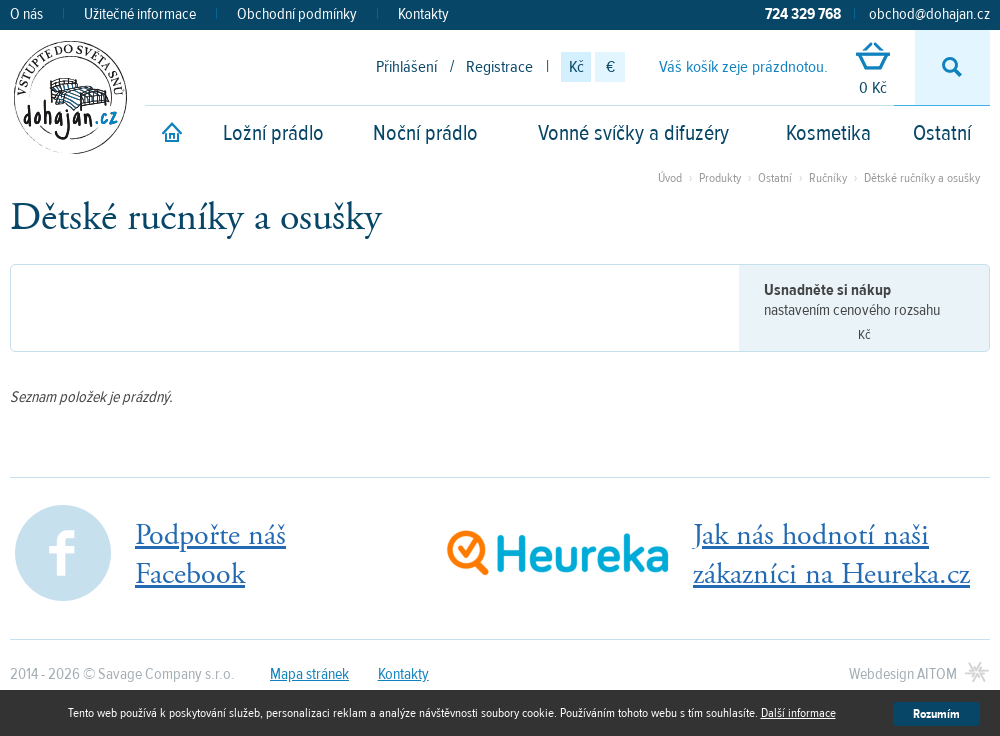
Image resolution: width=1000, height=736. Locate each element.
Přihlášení (406, 67)
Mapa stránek (309, 674)
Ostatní (942, 133)
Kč (576, 67)
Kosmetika (828, 133)
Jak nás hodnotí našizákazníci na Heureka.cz (831, 555)
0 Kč (873, 70)
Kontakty (423, 14)
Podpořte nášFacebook (210, 555)
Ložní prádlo (273, 133)
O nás (26, 14)
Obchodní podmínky (297, 14)
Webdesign (903, 674)
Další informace (798, 713)
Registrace (499, 67)
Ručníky (828, 178)
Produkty (720, 178)
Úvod (670, 178)
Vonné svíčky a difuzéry (633, 133)
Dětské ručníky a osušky (922, 178)
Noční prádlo (425, 133)
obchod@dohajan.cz (929, 14)
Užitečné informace (140, 14)
